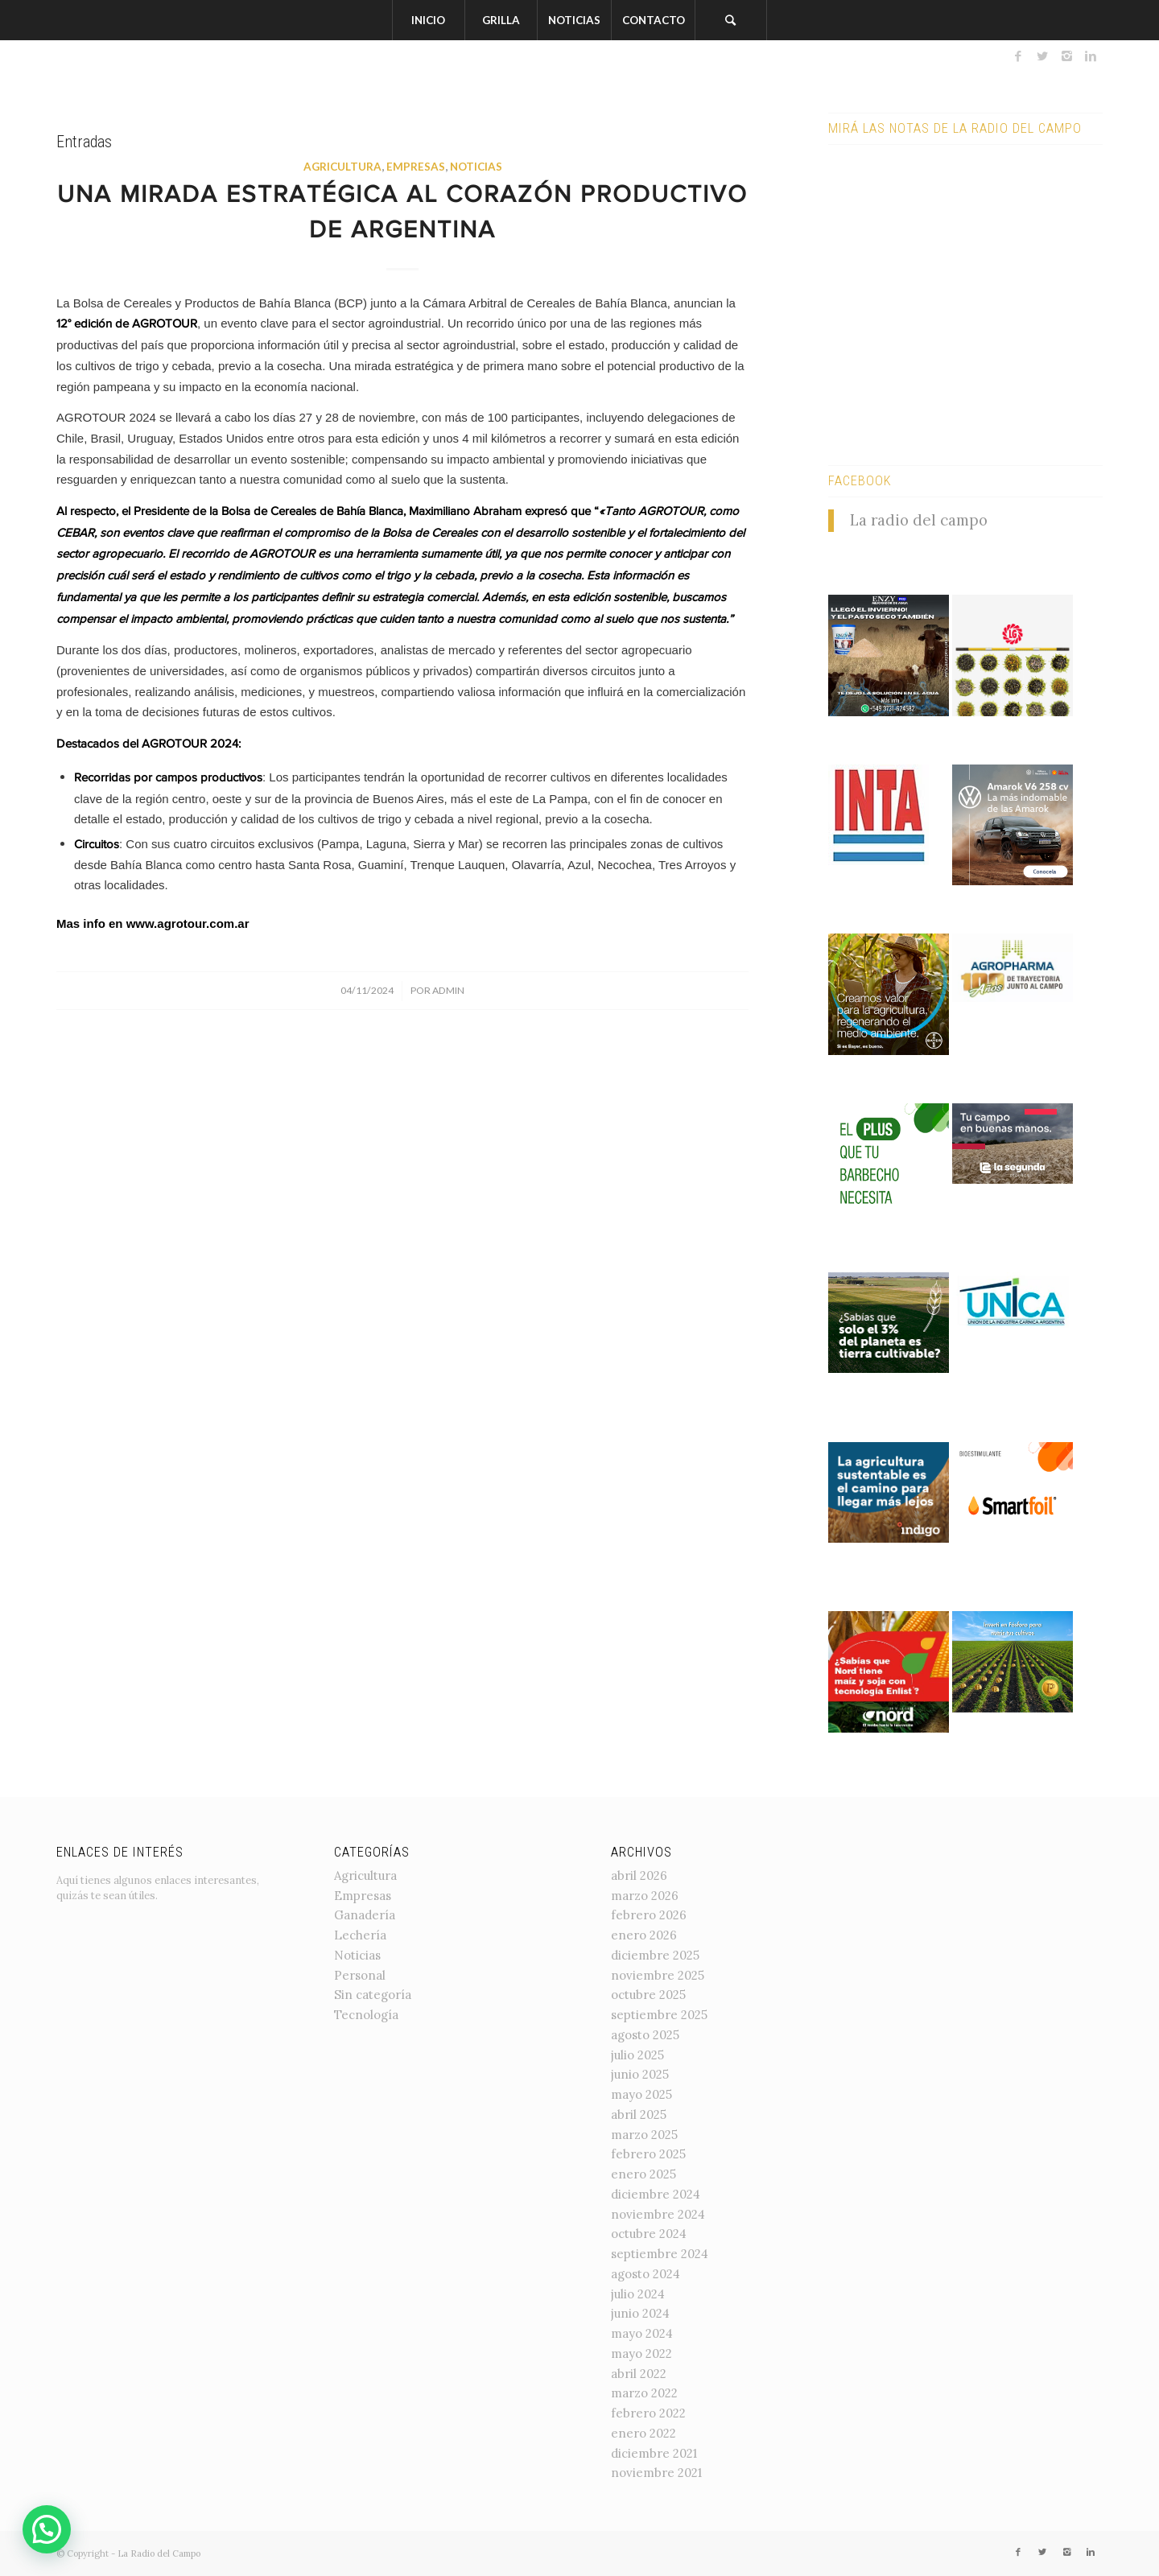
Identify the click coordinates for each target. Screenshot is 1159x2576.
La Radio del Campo (159, 2553)
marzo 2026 (644, 1895)
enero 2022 (643, 2433)
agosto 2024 (645, 2273)
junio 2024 (640, 2313)
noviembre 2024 (658, 2214)
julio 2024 (638, 2294)
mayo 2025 (641, 2094)
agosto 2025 (645, 2034)
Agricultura (342, 166)
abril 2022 (638, 2373)
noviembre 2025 (657, 1975)
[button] (47, 2529)
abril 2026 (639, 1875)
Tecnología (366, 2014)
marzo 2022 (644, 2393)
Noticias (476, 166)
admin (448, 990)
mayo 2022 (641, 2353)
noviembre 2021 (656, 2472)
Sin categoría (372, 1994)
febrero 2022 (648, 2413)
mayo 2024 (642, 2333)
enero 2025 (643, 2174)
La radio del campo (919, 520)
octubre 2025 (648, 1994)
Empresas (415, 166)
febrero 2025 (648, 2154)
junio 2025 (640, 2074)
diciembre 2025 (655, 1955)
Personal (360, 1975)
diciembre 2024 (655, 2194)
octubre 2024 (649, 2233)
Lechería (360, 1935)
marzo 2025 (644, 2134)
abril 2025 (638, 2114)
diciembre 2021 (654, 2453)
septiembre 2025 (659, 2014)
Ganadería (364, 1915)
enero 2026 (644, 1935)
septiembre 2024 (659, 2253)
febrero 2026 (649, 1915)
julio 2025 (637, 2055)
